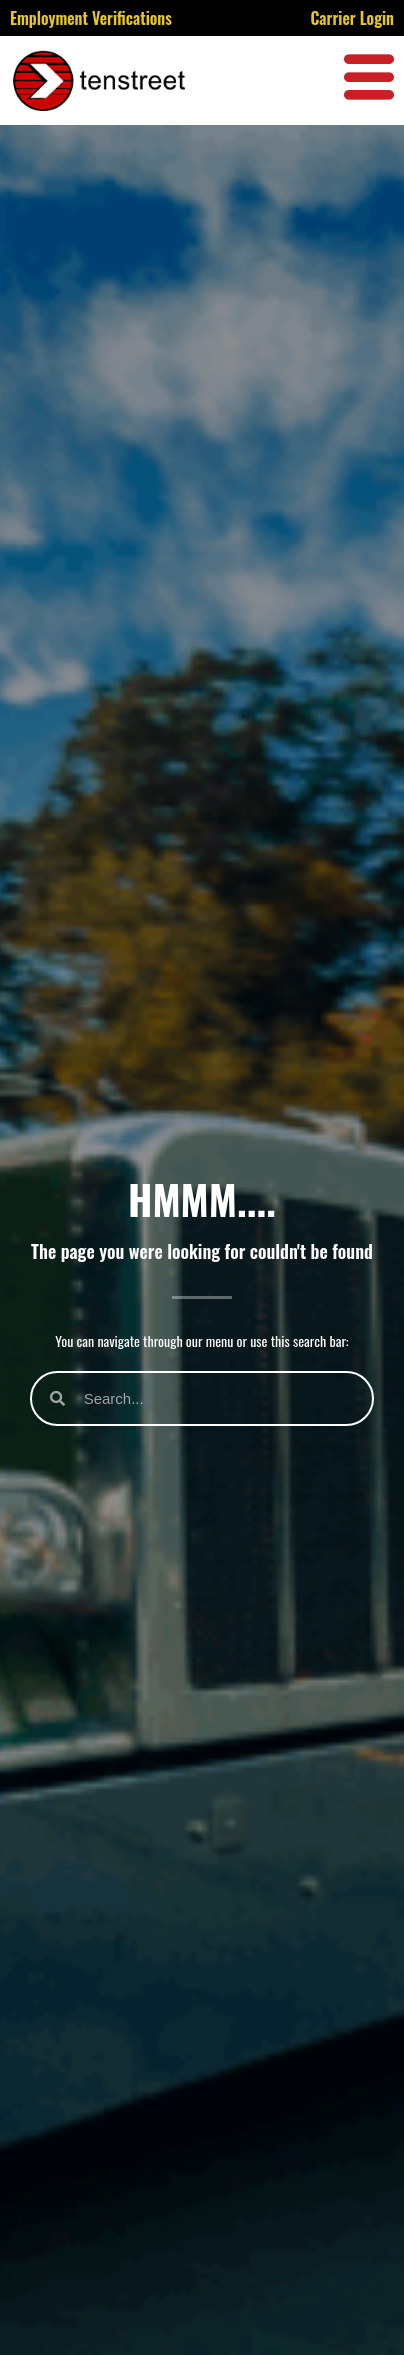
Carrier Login (352, 18)
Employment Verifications (91, 18)
